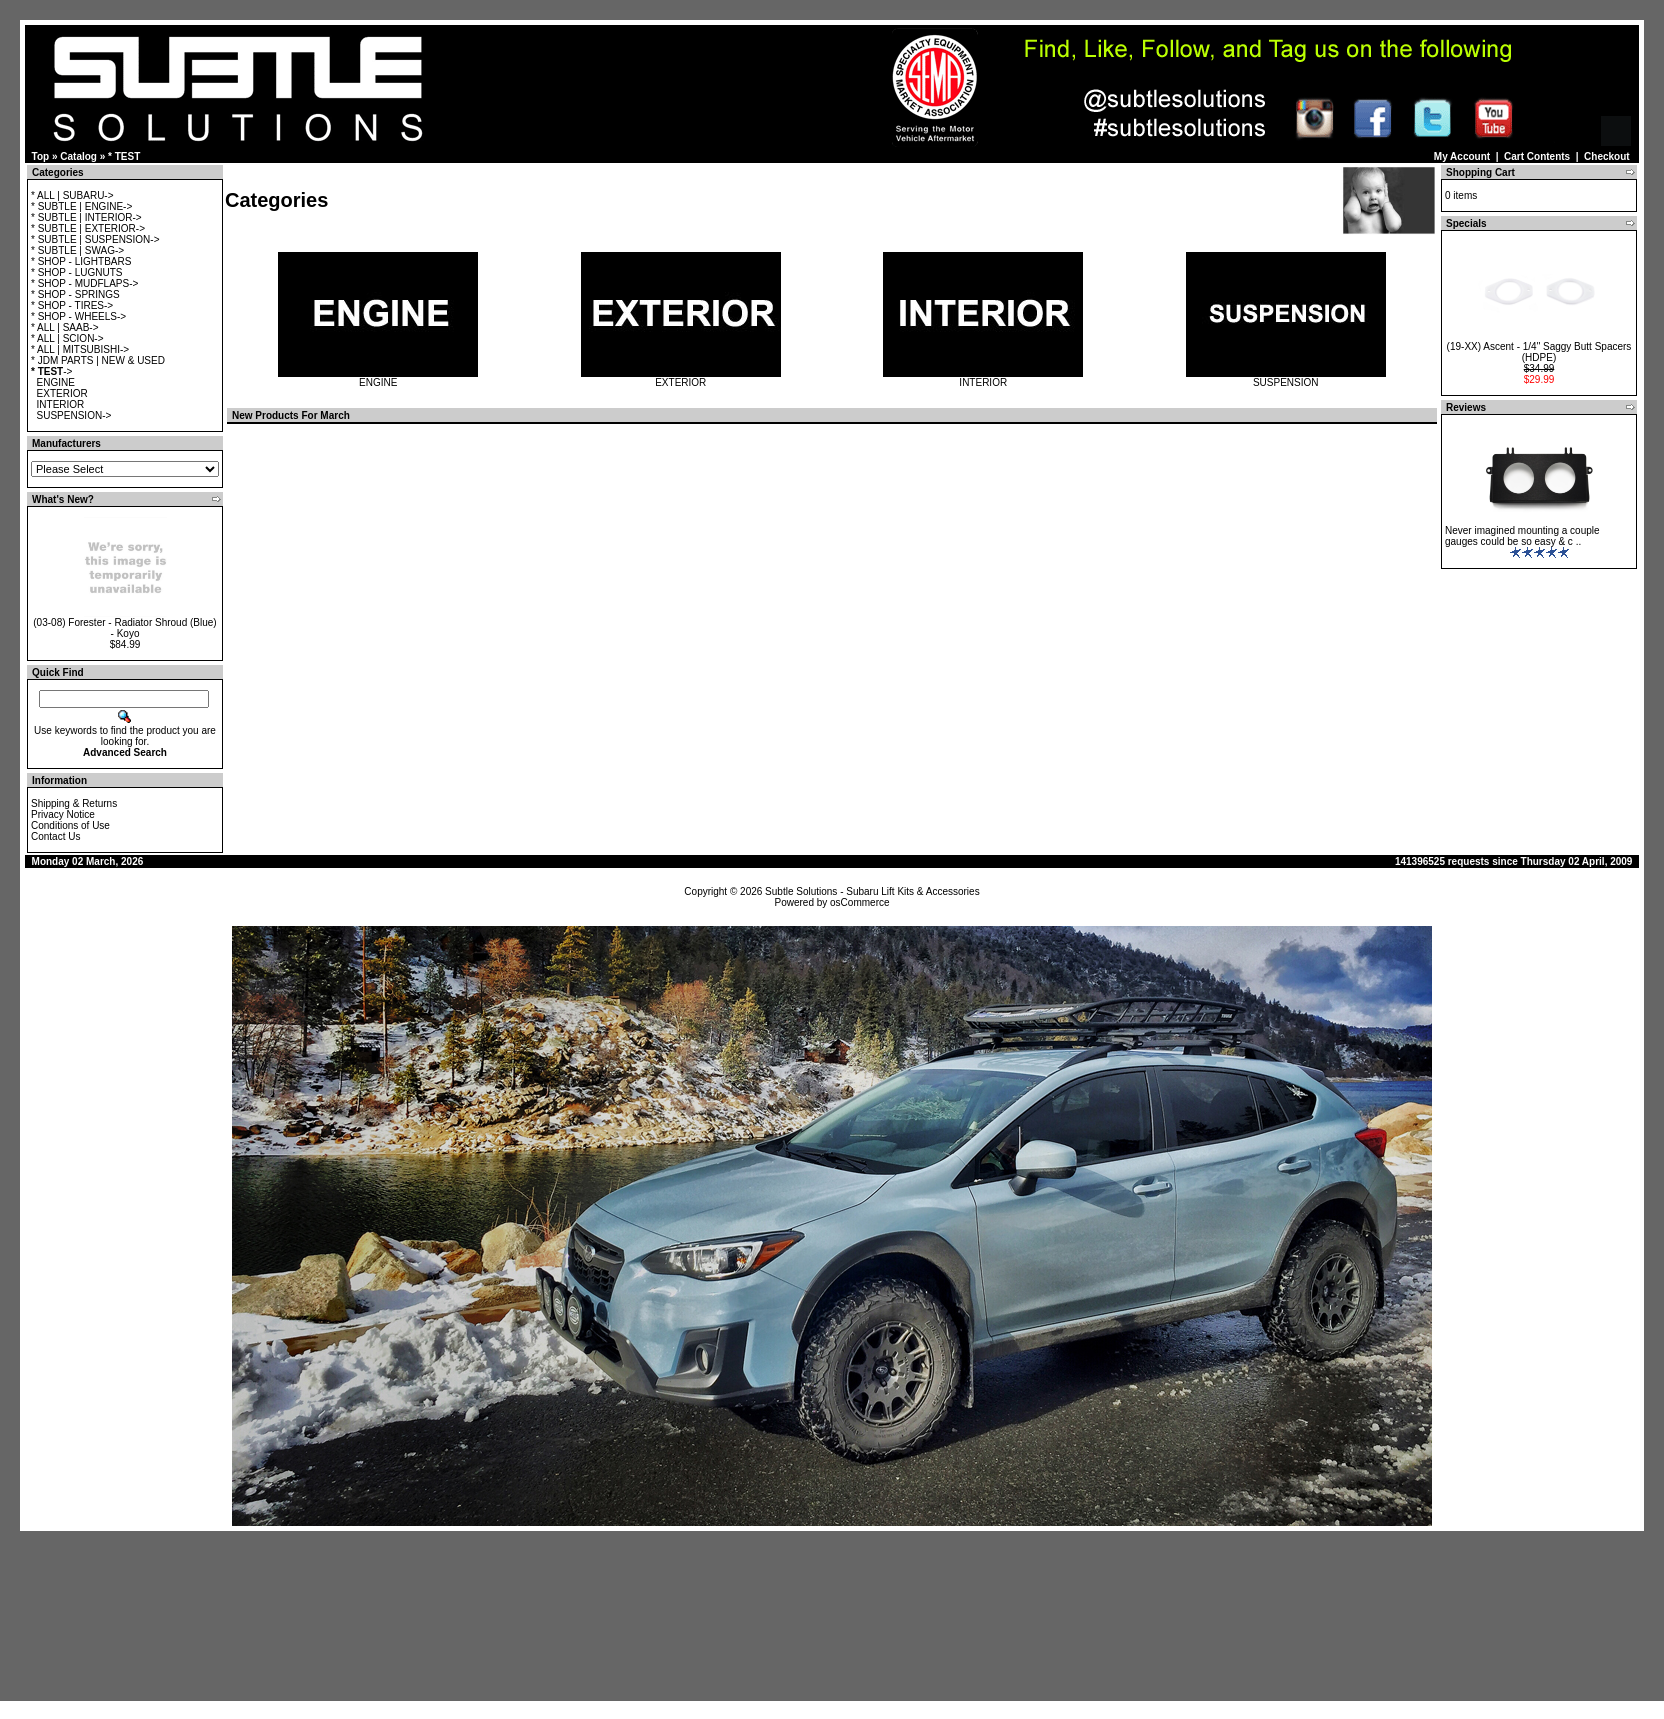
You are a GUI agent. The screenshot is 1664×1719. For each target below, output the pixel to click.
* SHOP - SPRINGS (75, 294)
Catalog (78, 156)
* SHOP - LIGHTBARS (81, 261)
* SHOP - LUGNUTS (77, 272)
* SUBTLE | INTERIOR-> (86, 217)
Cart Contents (1537, 156)
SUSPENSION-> (74, 415)
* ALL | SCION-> (67, 338)
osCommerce (859, 902)
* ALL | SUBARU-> (72, 195)
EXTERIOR (62, 393)
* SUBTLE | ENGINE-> (81, 206)
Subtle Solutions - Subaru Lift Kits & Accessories (872, 891)
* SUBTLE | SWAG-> (77, 250)
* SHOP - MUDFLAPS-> (84, 283)
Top (41, 156)
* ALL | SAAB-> (65, 327)
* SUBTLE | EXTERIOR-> (88, 228)
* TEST (124, 156)
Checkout (1607, 156)
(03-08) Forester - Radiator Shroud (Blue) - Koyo (124, 628)
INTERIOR (61, 404)
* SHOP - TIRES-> (72, 305)
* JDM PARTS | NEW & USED (98, 360)
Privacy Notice (63, 814)
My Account (1462, 156)
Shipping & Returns (74, 803)
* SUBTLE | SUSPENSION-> (95, 239)
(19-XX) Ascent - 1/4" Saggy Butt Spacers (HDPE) (1539, 352)
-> (51, 371)
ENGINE (56, 382)
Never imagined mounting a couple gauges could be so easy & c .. (1522, 536)
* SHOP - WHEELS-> (78, 316)
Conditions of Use (70, 825)
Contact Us (55, 836)
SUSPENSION (1286, 378)
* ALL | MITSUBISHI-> (80, 349)
